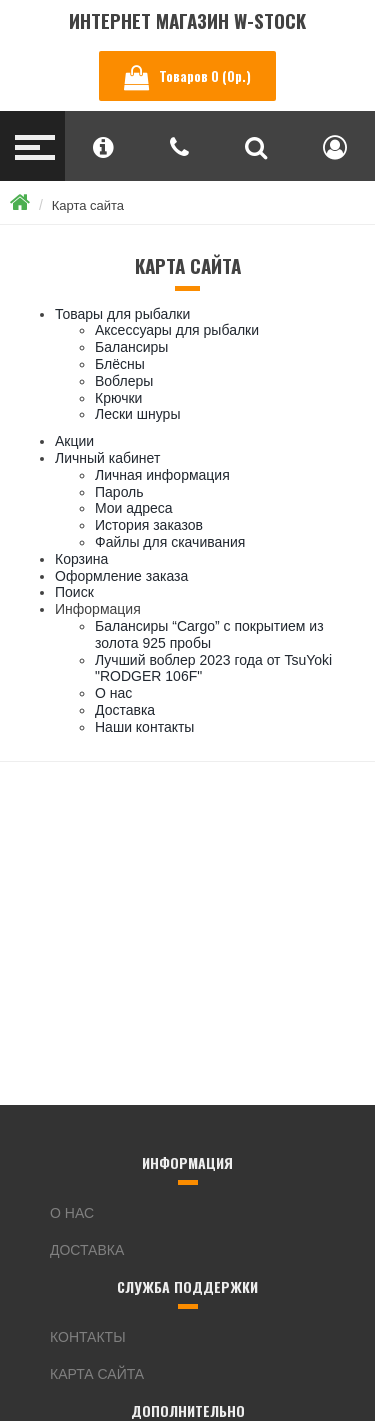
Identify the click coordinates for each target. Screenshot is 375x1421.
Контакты (88, 1337)
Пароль (119, 492)
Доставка (125, 710)
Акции (74, 441)
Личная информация (162, 475)
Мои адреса (134, 508)
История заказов (149, 525)
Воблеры (124, 381)
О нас (113, 693)
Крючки (118, 398)
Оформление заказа (121, 576)
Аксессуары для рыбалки (177, 330)
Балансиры (131, 347)
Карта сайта (88, 205)
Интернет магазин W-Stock (187, 20)
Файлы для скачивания (170, 542)
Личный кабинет (107, 458)
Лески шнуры (137, 414)
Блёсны (120, 364)
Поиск (74, 592)
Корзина (81, 559)
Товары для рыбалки (122, 314)
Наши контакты (144, 727)
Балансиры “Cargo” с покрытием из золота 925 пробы (209, 634)
